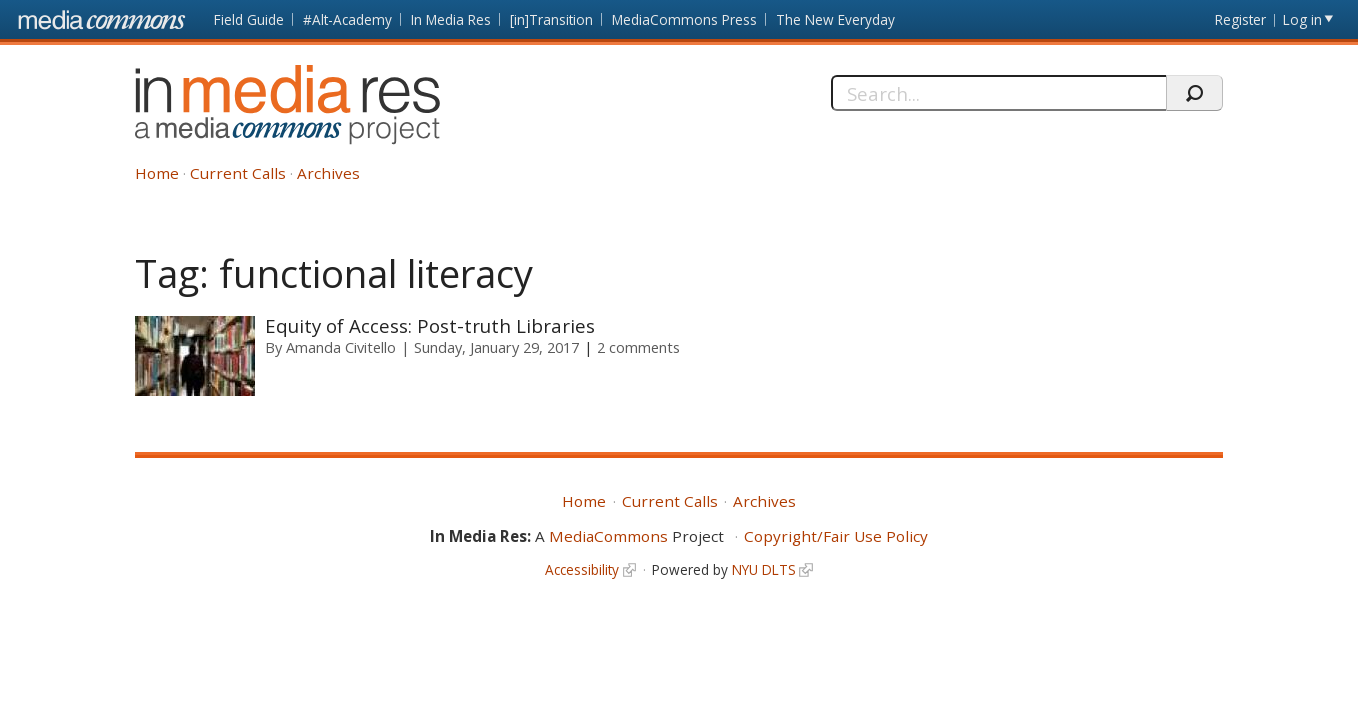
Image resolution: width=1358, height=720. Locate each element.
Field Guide (249, 19)
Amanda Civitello (341, 347)
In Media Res (451, 19)
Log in (1302, 19)
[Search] (998, 93)
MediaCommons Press (684, 19)
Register (1240, 19)
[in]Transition (551, 19)
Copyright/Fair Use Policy (836, 536)
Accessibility (582, 569)
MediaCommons (608, 536)
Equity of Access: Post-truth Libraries (430, 325)
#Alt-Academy (347, 19)
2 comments (638, 347)
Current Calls (238, 173)
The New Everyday (835, 19)
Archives (328, 173)
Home (157, 173)
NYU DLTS (764, 569)
